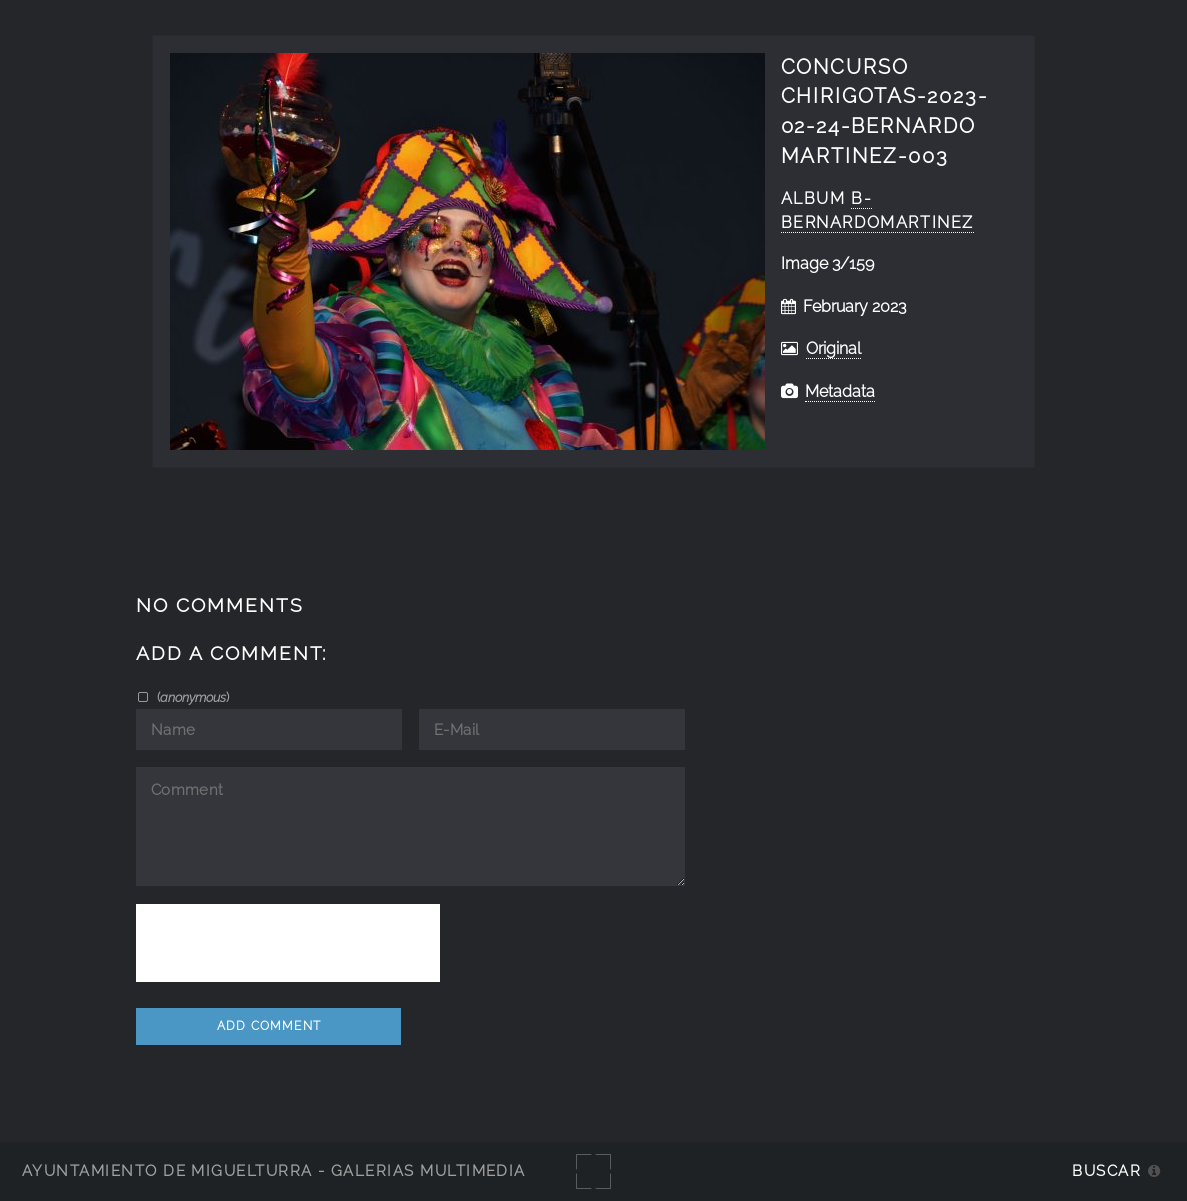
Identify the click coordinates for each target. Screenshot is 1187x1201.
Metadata (840, 391)
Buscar (1106, 1170)
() (191, 697)
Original (833, 348)
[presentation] (288, 943)
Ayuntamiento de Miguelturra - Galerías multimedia (274, 1170)
